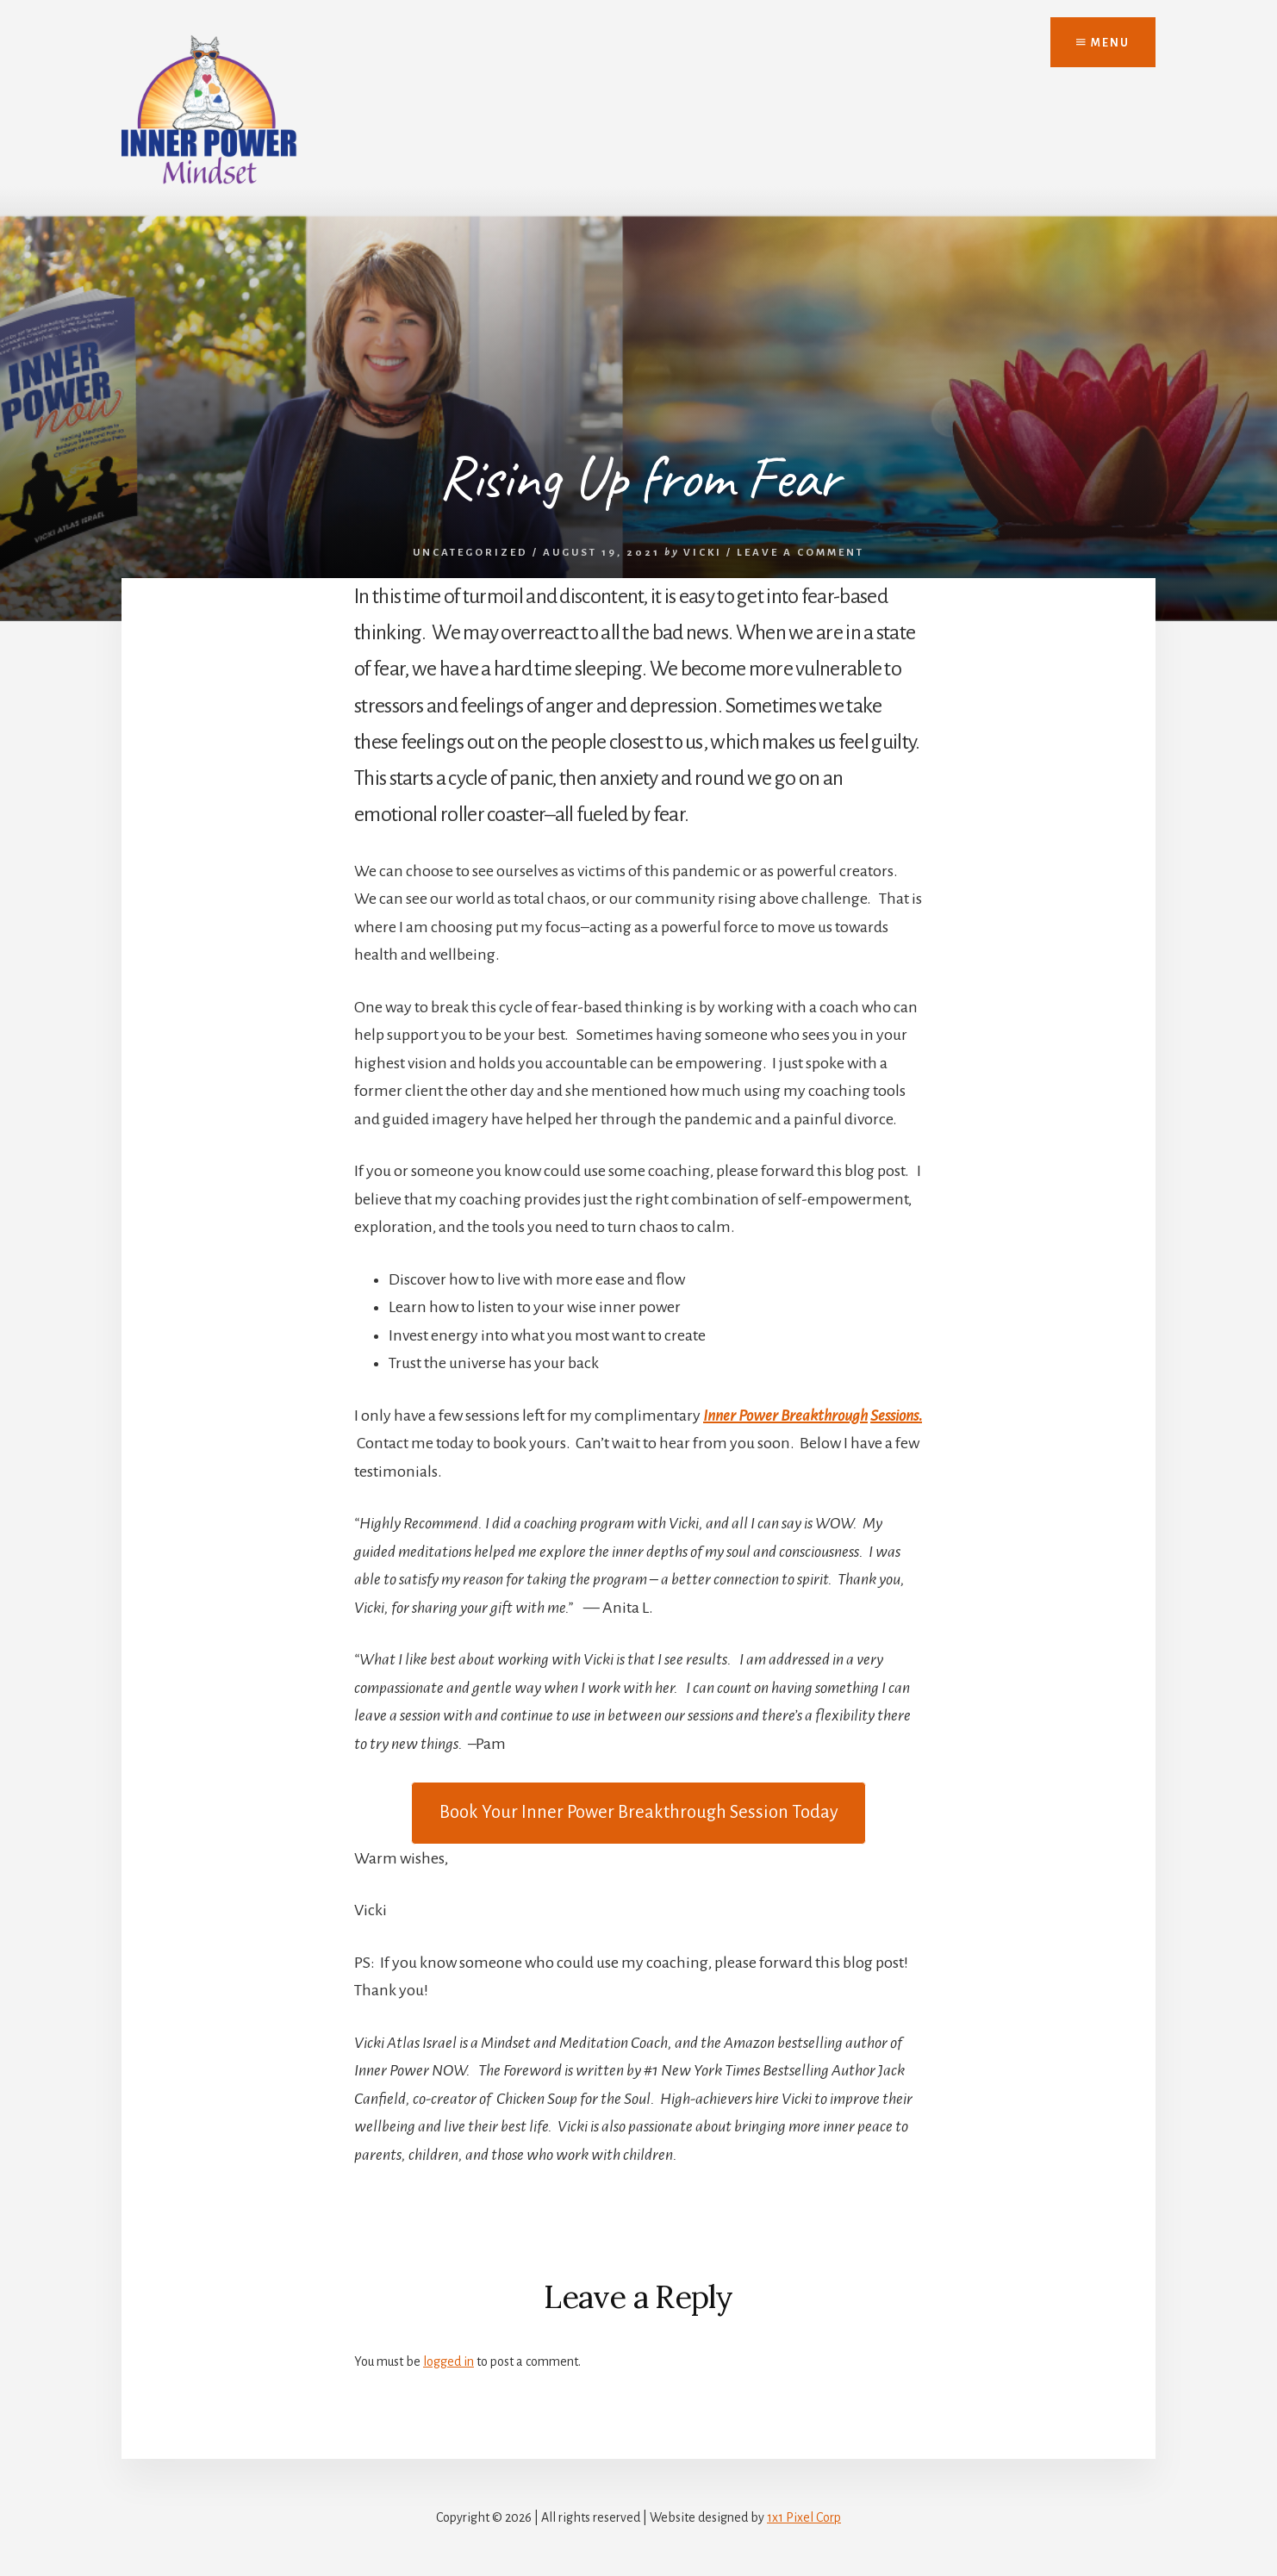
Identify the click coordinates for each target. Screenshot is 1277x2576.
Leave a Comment (800, 552)
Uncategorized (470, 552)
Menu (1103, 43)
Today (638, 1812)
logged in (448, 2361)
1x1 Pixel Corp (804, 2517)
